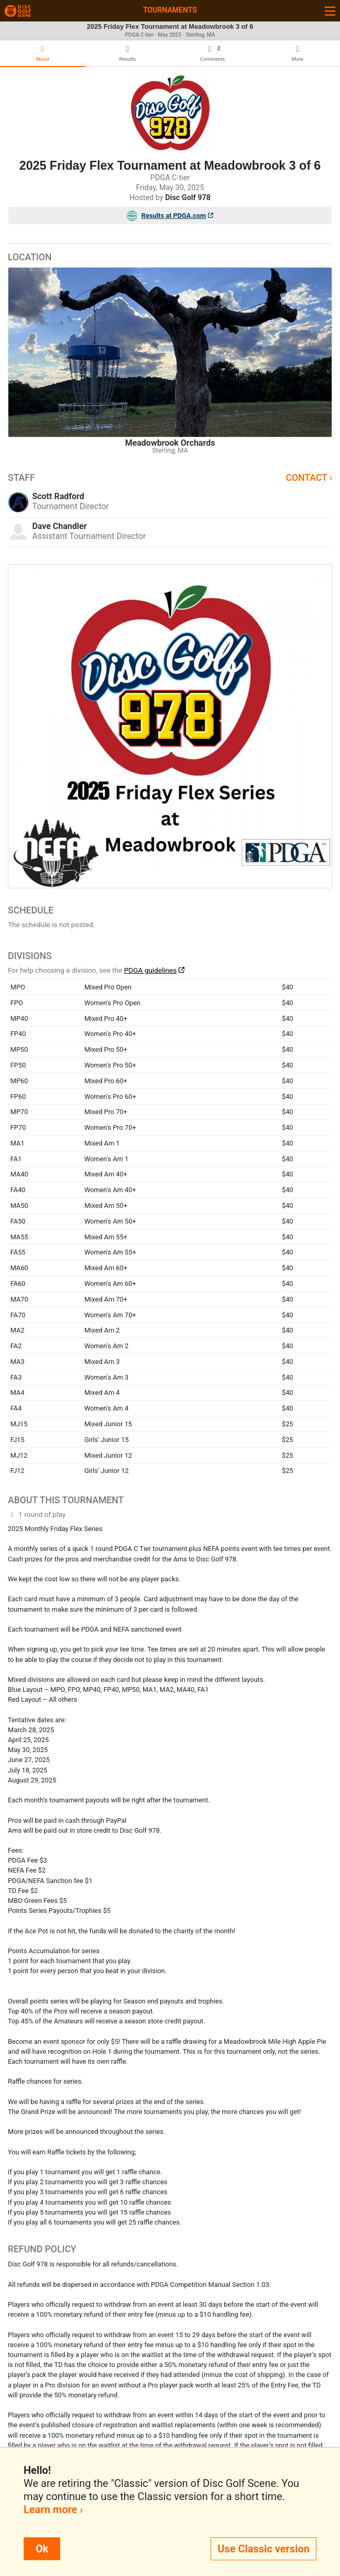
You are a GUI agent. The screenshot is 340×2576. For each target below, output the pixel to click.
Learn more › (53, 2509)
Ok (41, 2548)
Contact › (309, 477)
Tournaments (170, 10)
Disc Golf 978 (188, 197)
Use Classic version (263, 2548)
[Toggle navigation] (330, 10)
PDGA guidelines (150, 970)
